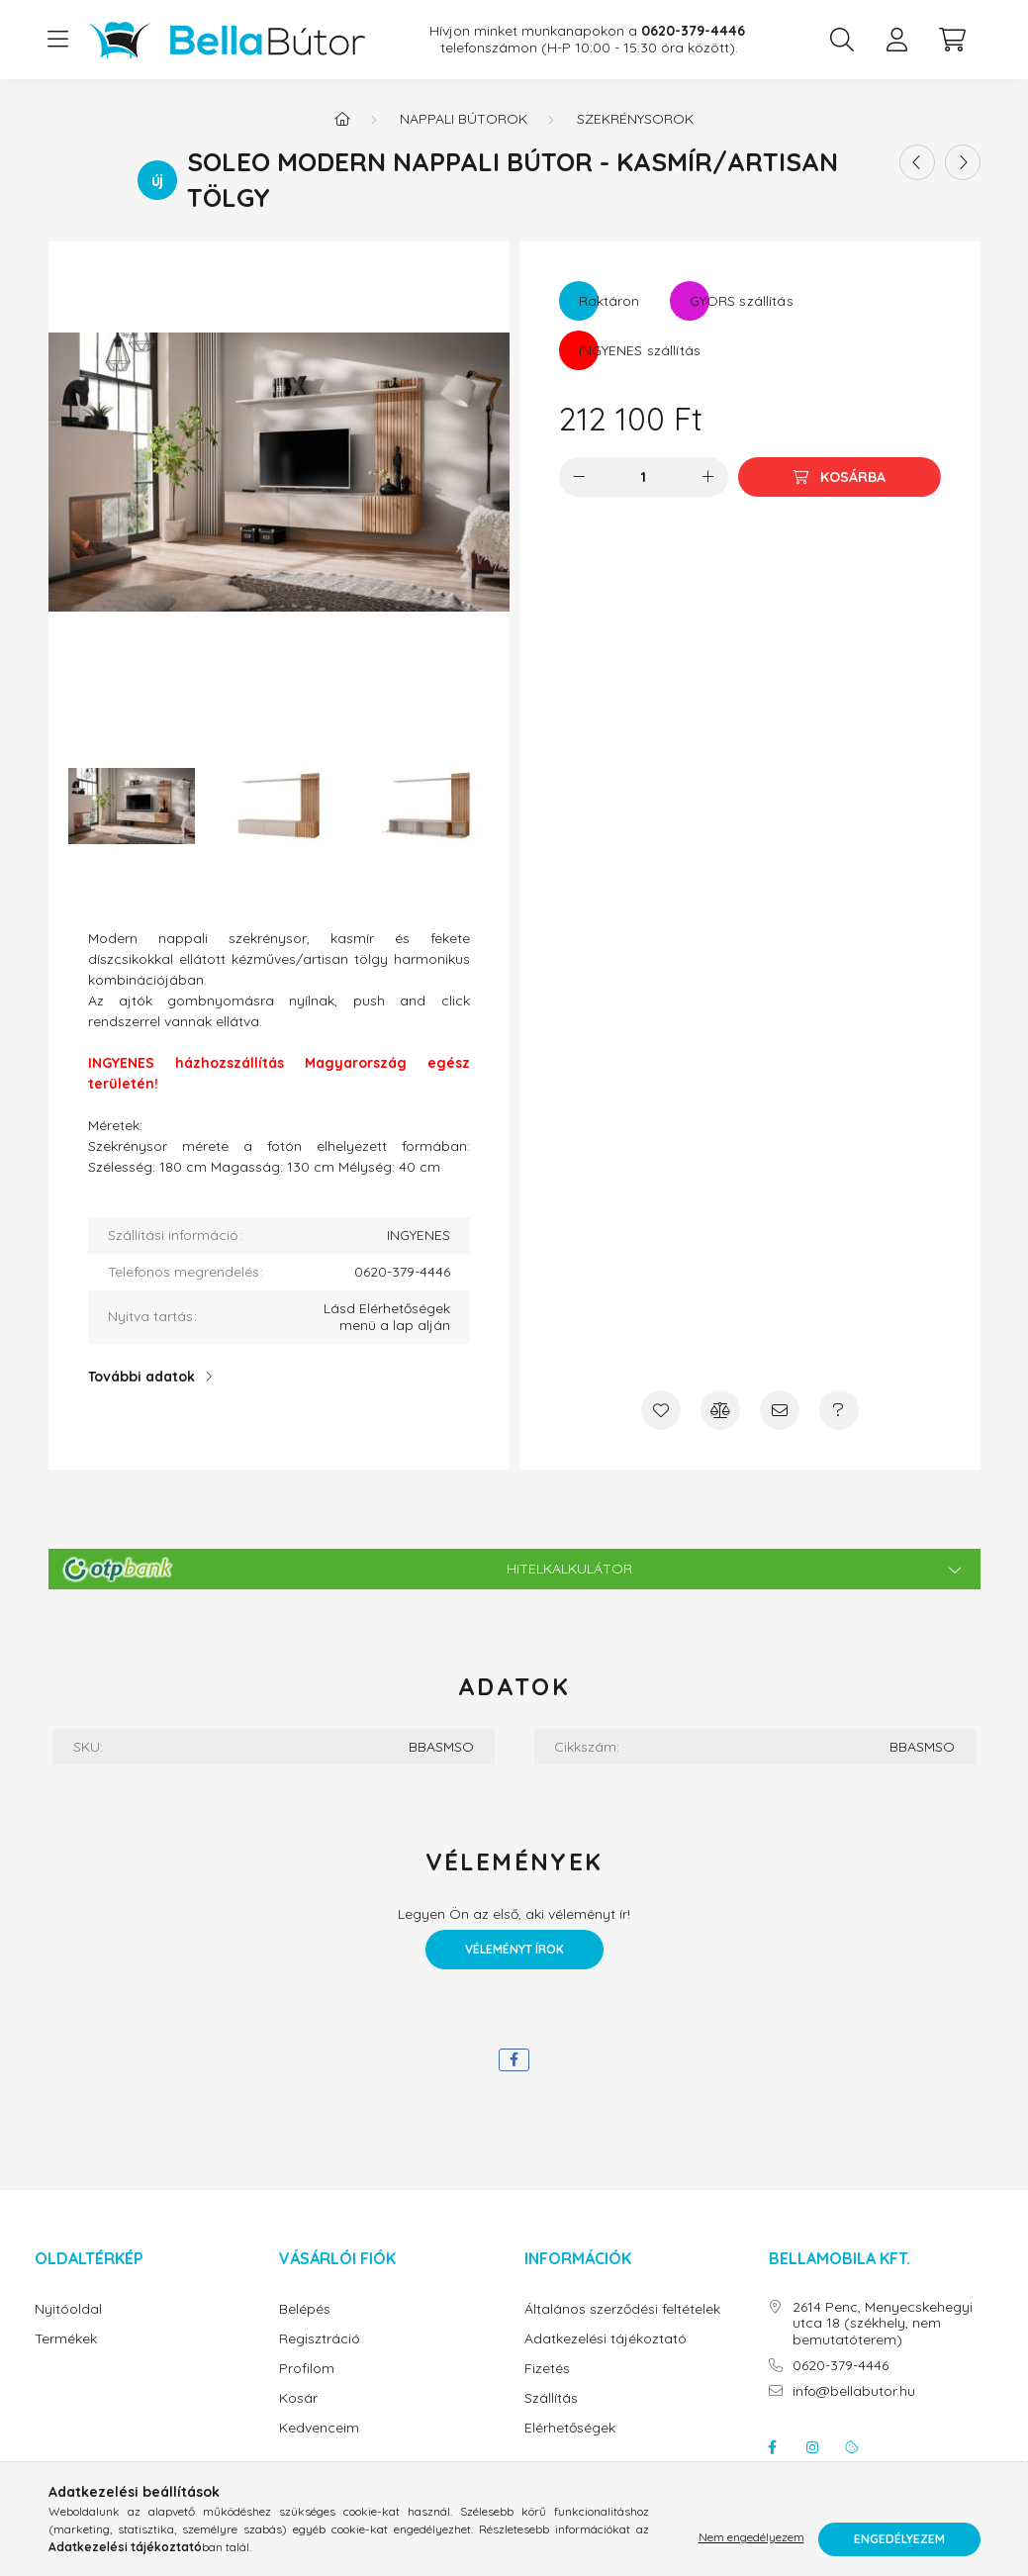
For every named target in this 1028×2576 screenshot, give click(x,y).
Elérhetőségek (569, 2428)
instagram (812, 2447)
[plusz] (708, 477)
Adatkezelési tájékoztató (605, 2339)
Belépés (304, 2309)
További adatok (141, 1376)
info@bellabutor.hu (854, 2391)
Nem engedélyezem (751, 2538)
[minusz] (579, 477)
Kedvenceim (319, 2428)
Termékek (66, 2339)
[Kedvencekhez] (661, 1410)
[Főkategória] (342, 119)
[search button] (842, 39)
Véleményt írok (514, 1949)
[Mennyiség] (643, 477)
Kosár (298, 2398)
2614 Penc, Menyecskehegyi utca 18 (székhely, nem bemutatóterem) (883, 2323)
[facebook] (514, 2060)
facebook (773, 2447)
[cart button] (953, 39)
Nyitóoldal (68, 2309)
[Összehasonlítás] (720, 1410)
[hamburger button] (58, 39)
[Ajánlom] (779, 1410)
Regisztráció (319, 2339)
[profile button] (897, 39)
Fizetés (547, 2368)
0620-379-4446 (840, 2365)
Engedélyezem (899, 2538)
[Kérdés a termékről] (839, 1410)
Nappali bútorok (463, 119)
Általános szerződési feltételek (622, 2309)
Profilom (306, 2368)
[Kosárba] (839, 477)
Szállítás (551, 2398)
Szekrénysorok (635, 119)
